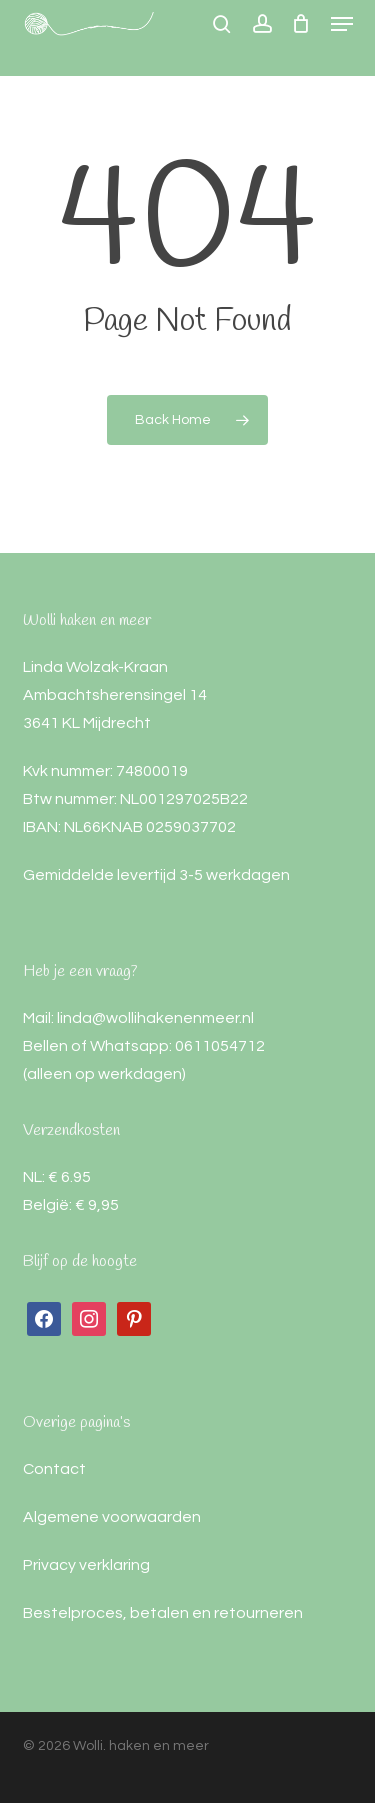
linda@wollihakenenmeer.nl (155, 1018)
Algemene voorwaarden (112, 1517)
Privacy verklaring (86, 1565)
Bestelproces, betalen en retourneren (163, 1613)
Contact (54, 1469)
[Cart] (301, 24)
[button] (342, 24)
